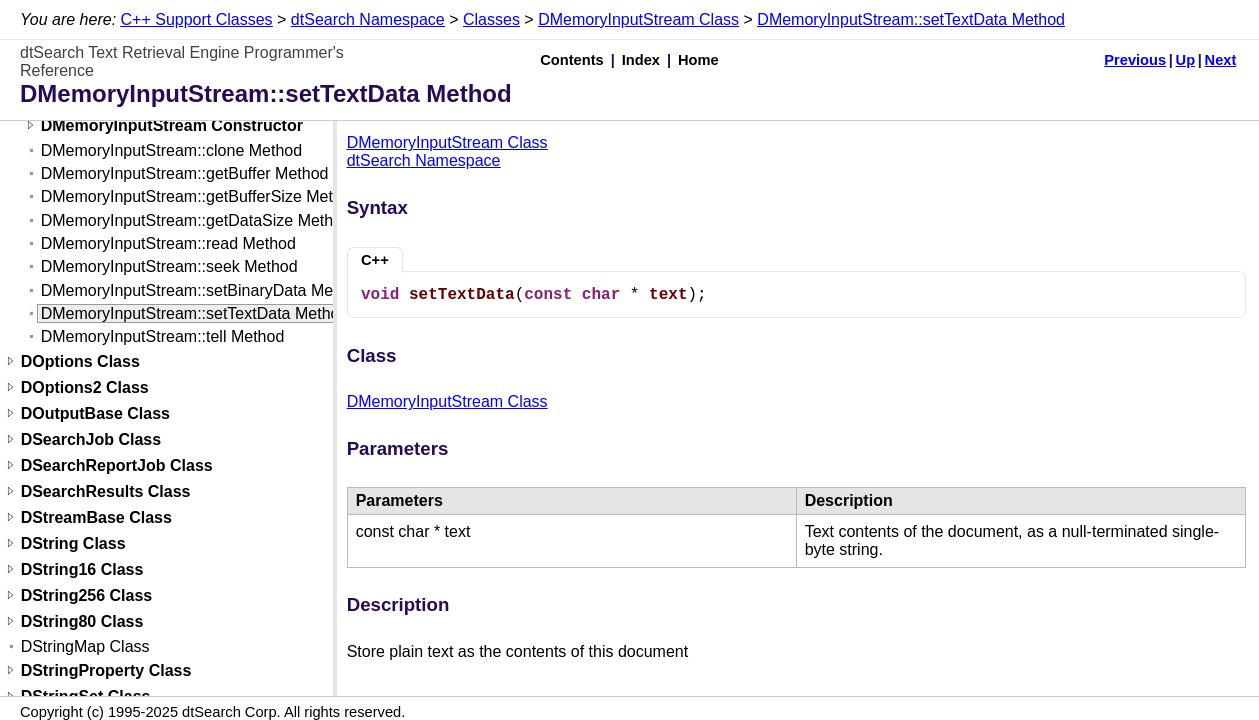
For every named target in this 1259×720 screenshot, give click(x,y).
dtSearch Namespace (368, 19)
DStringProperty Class (106, 670)
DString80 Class (82, 621)
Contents (572, 60)
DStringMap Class (85, 646)
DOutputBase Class (95, 413)
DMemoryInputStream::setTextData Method (911, 19)
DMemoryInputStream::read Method (168, 243)
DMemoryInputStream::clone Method (171, 150)
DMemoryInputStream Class (638, 19)
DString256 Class (87, 595)
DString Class (73, 543)
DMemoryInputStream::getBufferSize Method (200, 196)
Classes (491, 19)
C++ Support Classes (197, 19)
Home (698, 60)
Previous (1135, 60)
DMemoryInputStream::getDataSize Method (196, 220)
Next (1221, 60)
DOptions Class (80, 361)
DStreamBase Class (96, 517)
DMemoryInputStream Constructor (172, 125)
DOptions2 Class (85, 387)
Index (641, 60)
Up (1186, 60)
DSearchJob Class (91, 439)
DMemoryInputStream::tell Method (163, 336)
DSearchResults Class (106, 491)
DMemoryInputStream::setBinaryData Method (203, 290)
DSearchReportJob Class (117, 465)
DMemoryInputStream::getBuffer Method (185, 173)
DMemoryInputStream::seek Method (169, 266)
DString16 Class (82, 569)
